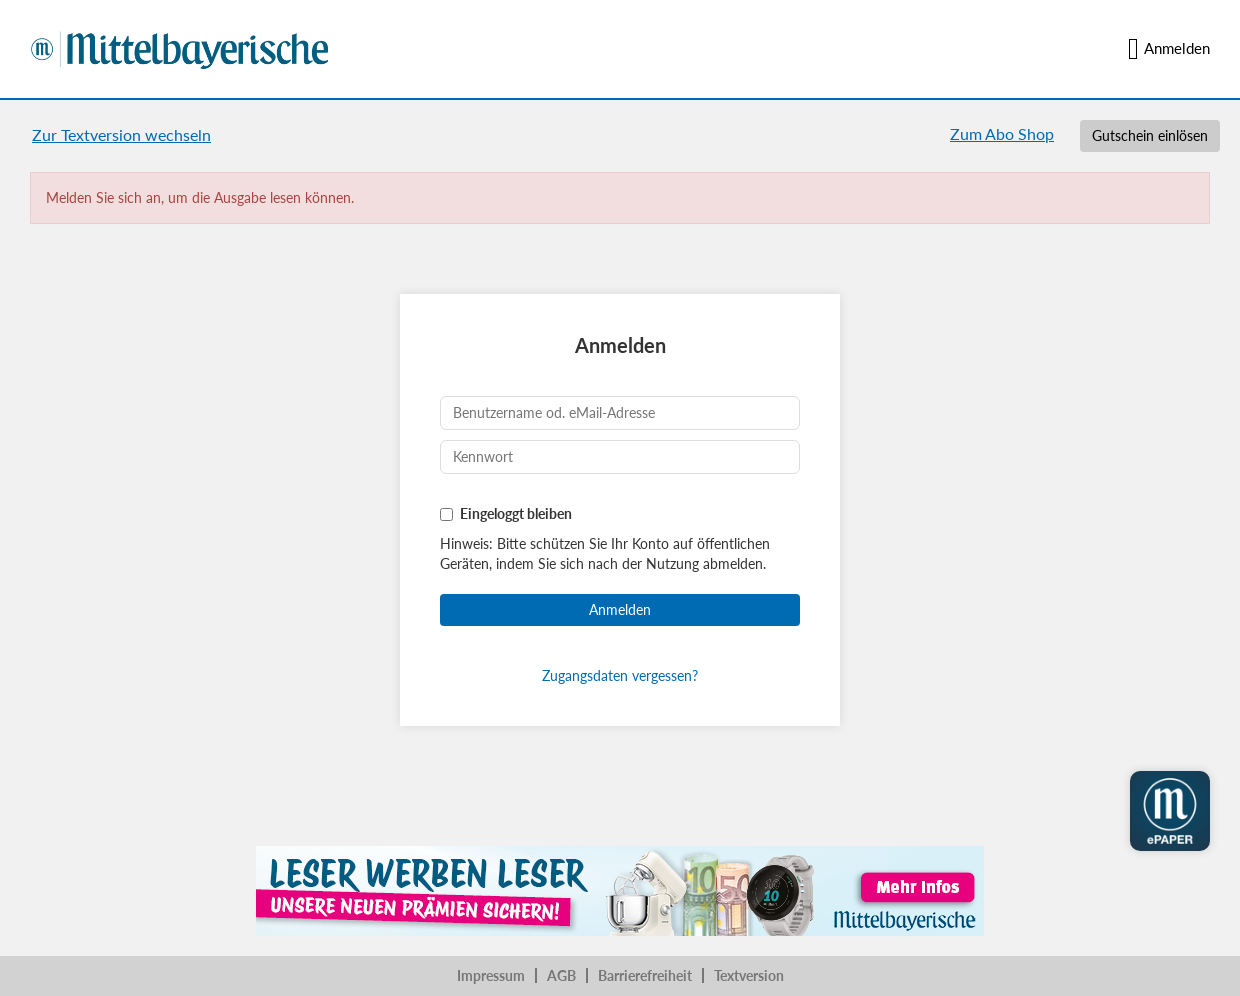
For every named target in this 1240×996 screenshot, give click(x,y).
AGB (561, 975)
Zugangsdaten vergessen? (620, 675)
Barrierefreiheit (645, 975)
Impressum (491, 975)
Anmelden (1169, 49)
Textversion (749, 975)
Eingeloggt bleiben (516, 513)
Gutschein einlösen (1150, 135)
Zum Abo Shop (1002, 133)
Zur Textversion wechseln (121, 134)
